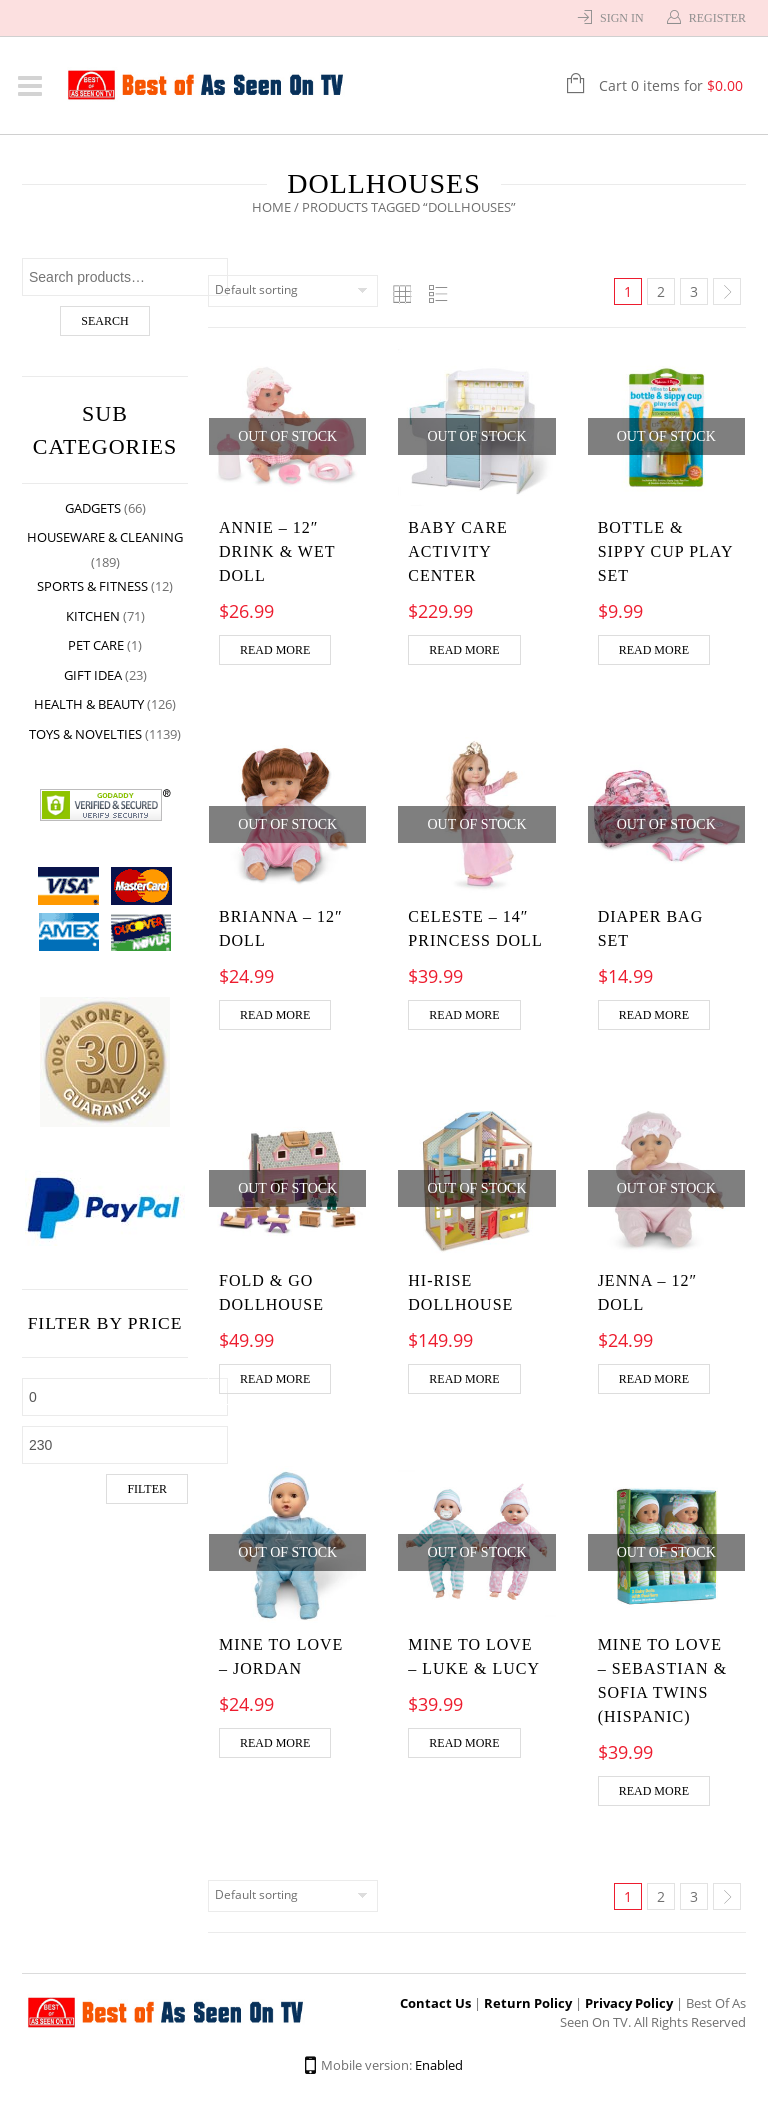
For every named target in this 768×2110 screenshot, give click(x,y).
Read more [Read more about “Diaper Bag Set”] (654, 1015)
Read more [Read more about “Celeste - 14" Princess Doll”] (464, 1015)
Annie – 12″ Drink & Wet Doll (277, 551)
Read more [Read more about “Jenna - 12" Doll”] (654, 1379)
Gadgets (93, 508)
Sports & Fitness (92, 586)
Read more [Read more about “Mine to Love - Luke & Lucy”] (464, 1743)
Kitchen (93, 616)
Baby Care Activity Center (458, 551)
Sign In (622, 18)
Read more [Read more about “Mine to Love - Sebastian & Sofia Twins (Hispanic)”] (654, 1791)
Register (717, 18)
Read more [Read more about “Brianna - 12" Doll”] (275, 1015)
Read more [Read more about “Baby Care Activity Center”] (464, 650)
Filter (147, 1489)
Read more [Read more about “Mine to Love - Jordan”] (275, 1743)
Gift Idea (93, 675)
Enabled (439, 2065)
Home (271, 207)
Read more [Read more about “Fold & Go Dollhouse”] (275, 1379)
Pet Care (96, 645)
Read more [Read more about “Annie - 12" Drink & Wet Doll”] (275, 650)
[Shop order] (293, 291)
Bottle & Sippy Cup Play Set (665, 551)
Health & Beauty (89, 704)
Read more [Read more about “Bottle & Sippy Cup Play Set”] (654, 650)
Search (104, 321)
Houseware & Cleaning (105, 537)
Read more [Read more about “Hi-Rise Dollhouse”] (464, 1379)
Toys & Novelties (85, 734)
